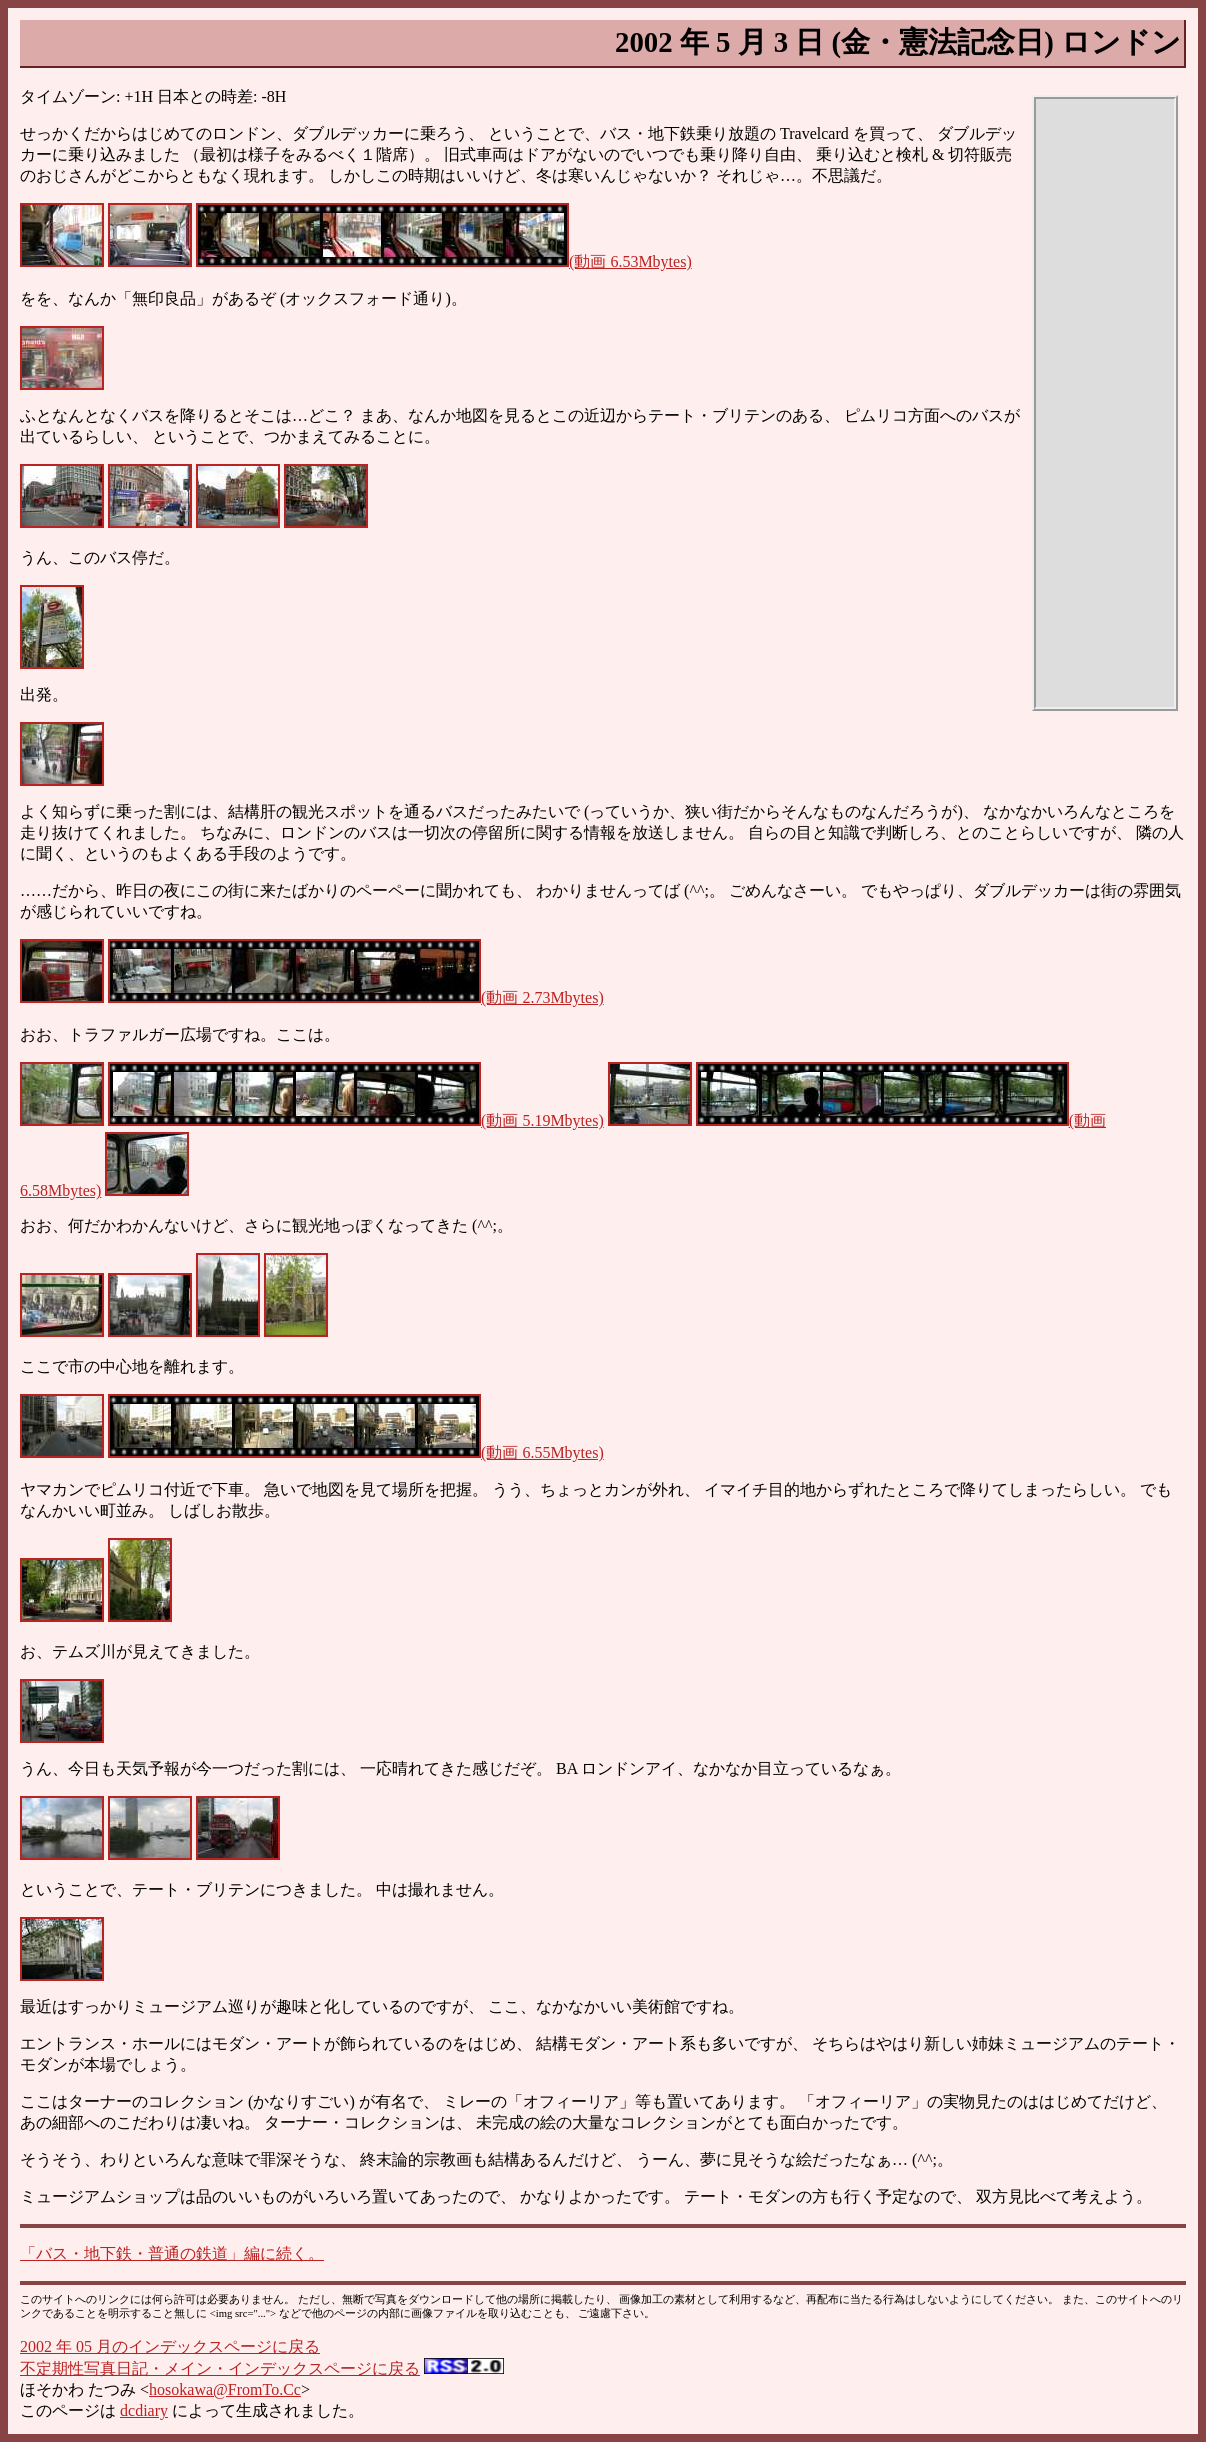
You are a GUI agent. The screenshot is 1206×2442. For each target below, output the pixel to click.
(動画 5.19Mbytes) (356, 1120)
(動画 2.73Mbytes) (356, 997)
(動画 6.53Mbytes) (444, 261)
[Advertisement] (1105, 403)
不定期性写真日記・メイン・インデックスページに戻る (220, 2368)
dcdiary (144, 2410)
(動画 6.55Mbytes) (356, 1452)
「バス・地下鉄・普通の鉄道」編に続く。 (172, 2253)
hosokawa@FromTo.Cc (225, 2389)
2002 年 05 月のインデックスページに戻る (170, 2346)
